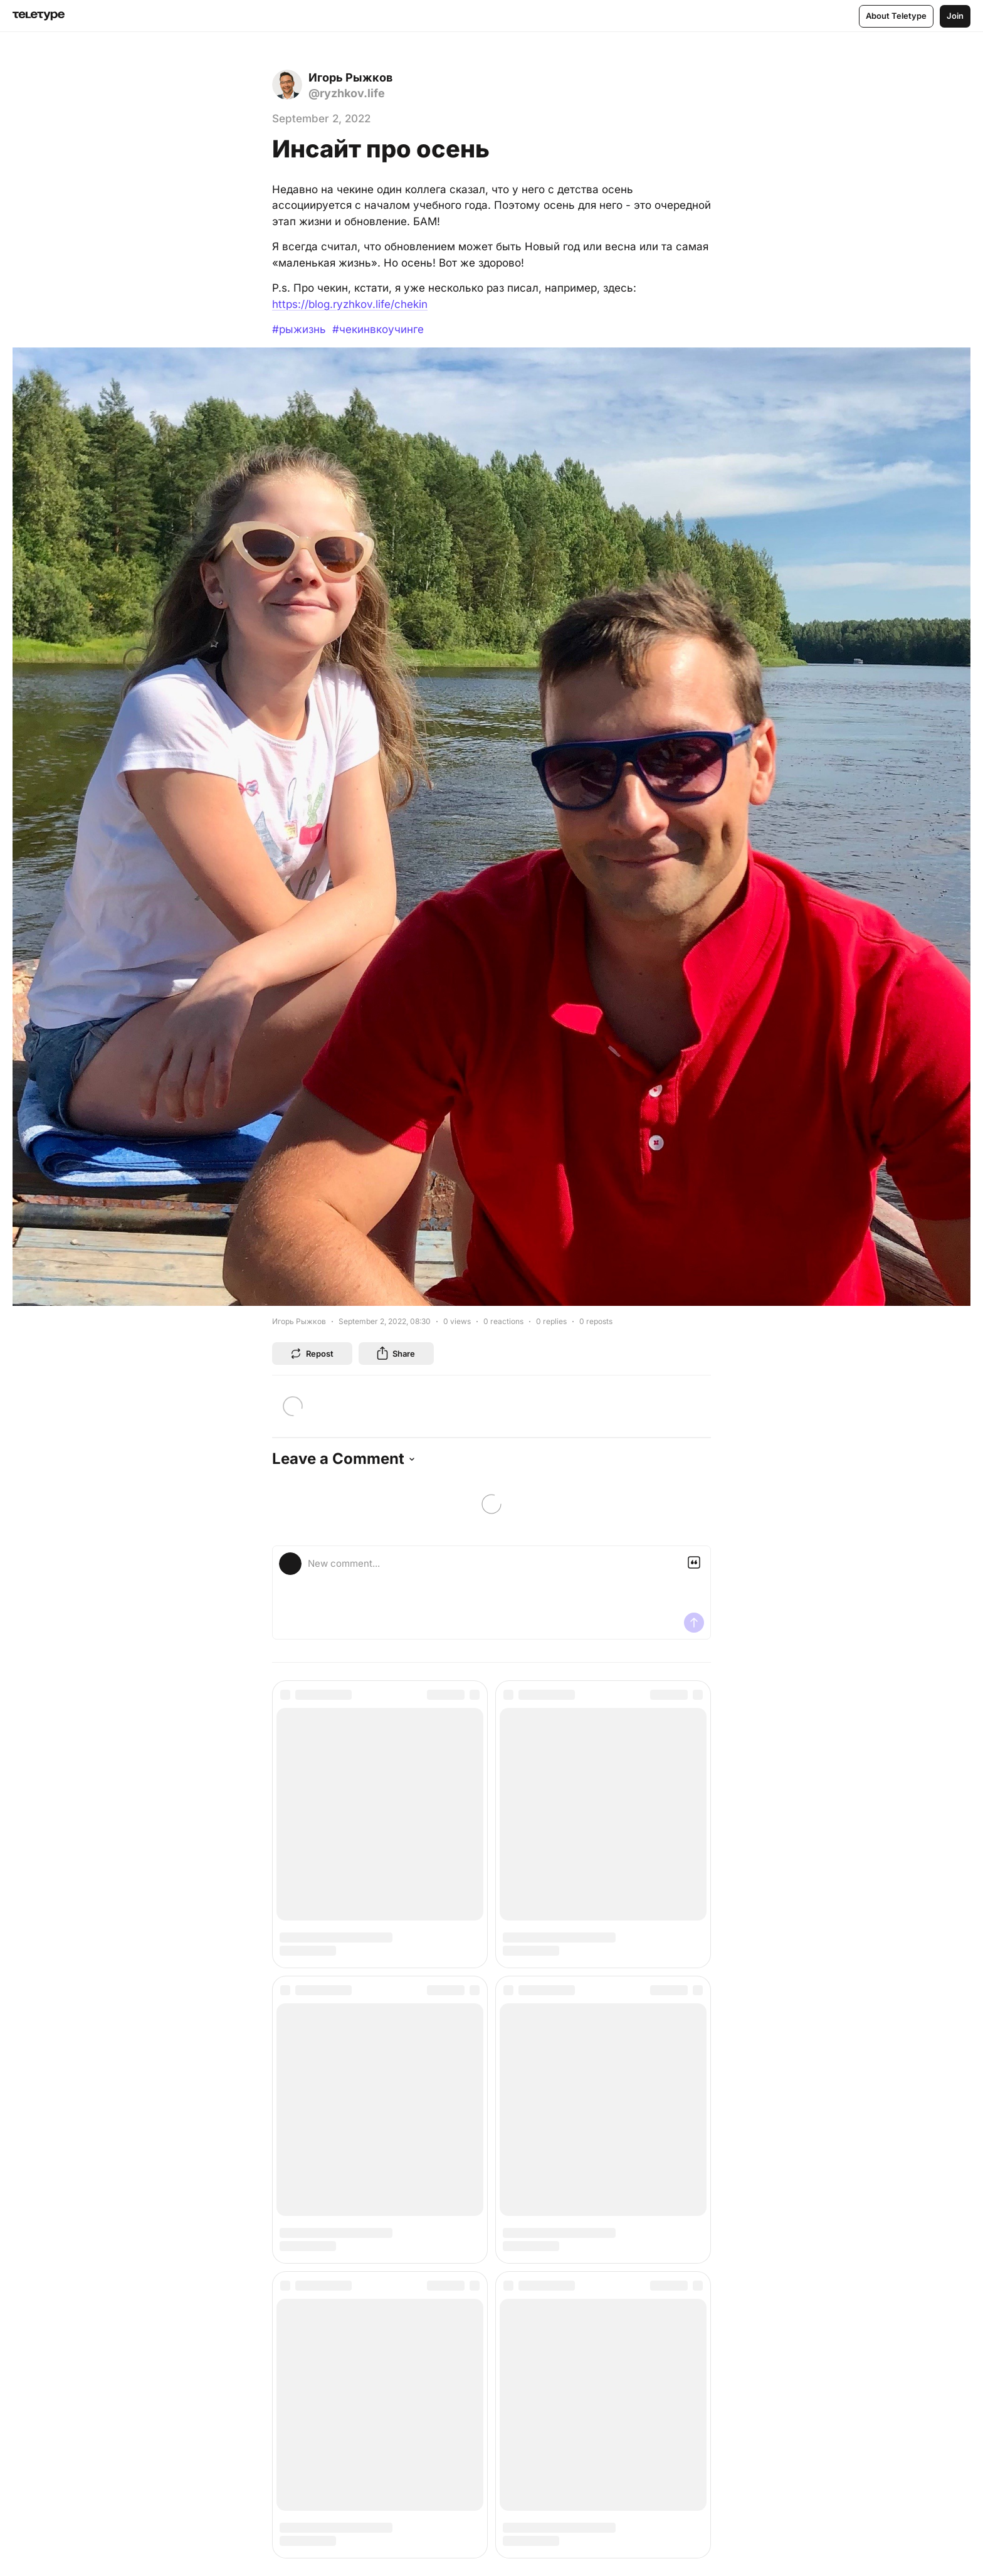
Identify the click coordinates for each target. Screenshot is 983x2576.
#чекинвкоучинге (378, 329)
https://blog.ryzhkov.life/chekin (350, 304)
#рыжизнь (299, 329)
